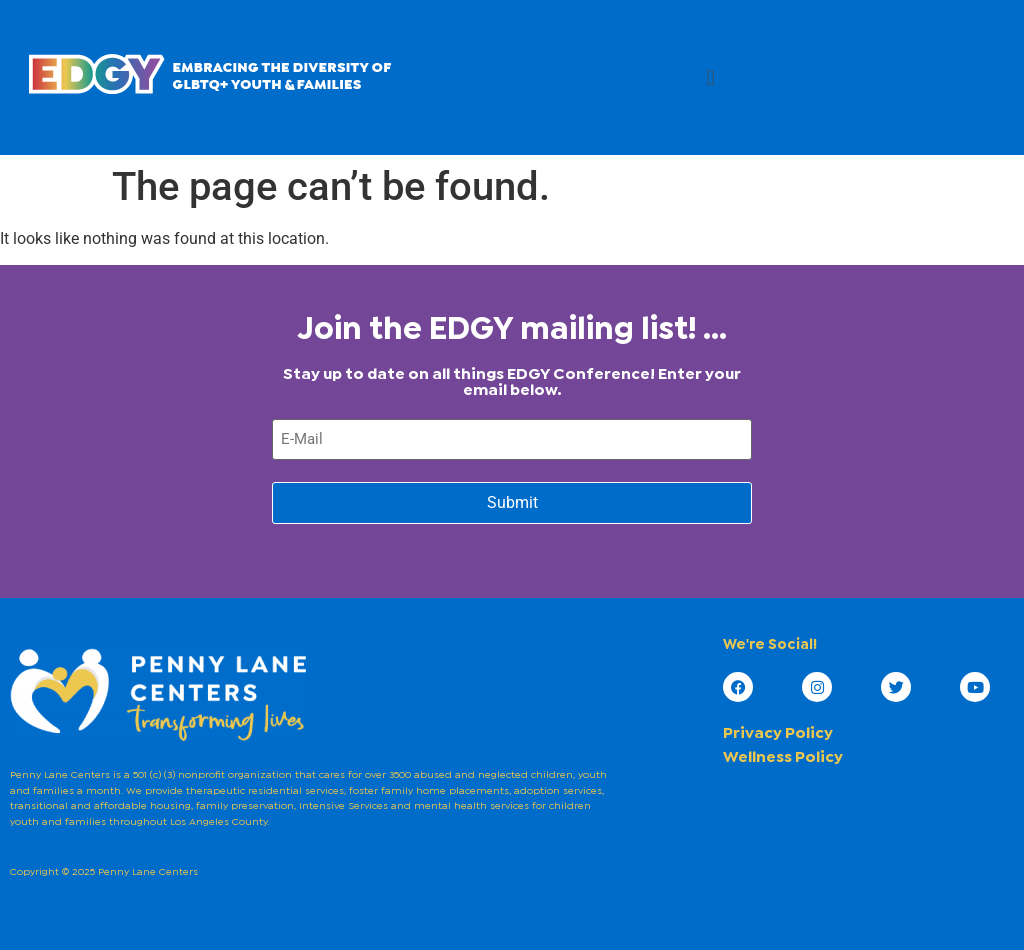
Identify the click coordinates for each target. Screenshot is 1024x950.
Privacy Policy (778, 733)
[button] (710, 77)
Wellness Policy (783, 757)
